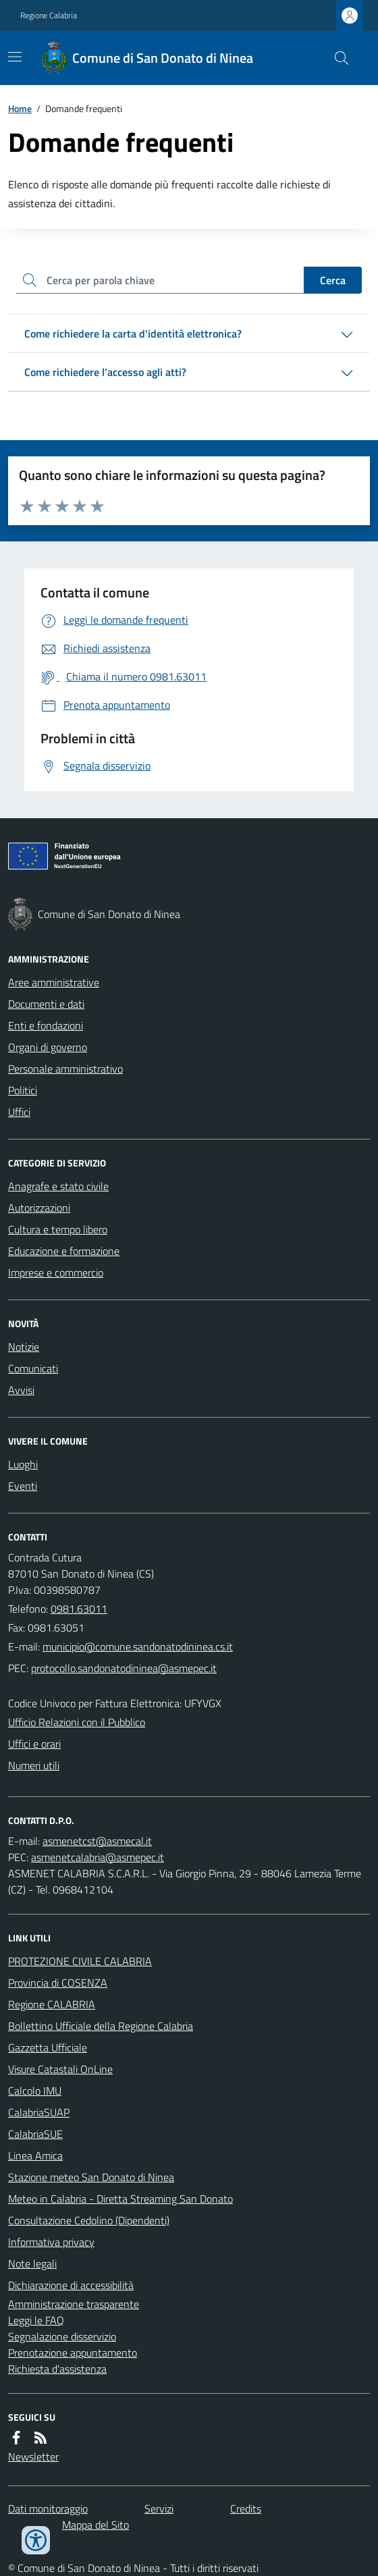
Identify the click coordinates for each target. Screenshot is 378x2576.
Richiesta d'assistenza (57, 2369)
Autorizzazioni (39, 1208)
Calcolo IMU (34, 2091)
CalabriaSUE (35, 2134)
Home (20, 108)
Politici (22, 1090)
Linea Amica (35, 2155)
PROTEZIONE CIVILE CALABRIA (80, 1961)
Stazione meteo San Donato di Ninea (91, 2177)
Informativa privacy (51, 2242)
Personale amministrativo (65, 1069)
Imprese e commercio (55, 1272)
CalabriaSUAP (39, 2112)
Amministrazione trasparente (73, 2304)
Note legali (32, 2263)
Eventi (22, 1486)
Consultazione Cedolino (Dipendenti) (88, 2220)
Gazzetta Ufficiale (47, 2047)
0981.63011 (79, 1609)
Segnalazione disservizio (62, 2336)
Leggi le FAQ (36, 2320)
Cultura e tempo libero (57, 1229)
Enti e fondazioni (45, 1025)
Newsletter (33, 2456)
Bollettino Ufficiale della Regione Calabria (100, 2026)
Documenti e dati (46, 1004)
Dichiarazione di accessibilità (71, 2285)
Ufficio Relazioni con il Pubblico (76, 1722)
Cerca (333, 280)
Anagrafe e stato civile (58, 1186)
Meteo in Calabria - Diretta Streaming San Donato (120, 2199)
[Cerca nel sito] (336, 58)
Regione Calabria (48, 15)
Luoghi (23, 1464)
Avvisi (21, 1390)
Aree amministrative (53, 982)
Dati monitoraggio (48, 2508)
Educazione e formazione (63, 1251)
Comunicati (33, 1368)
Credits (245, 2508)
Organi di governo (47, 1047)
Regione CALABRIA (51, 2004)
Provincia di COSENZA (57, 1983)
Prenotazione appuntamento (72, 2352)
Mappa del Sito (95, 2525)
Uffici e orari (34, 1744)
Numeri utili (33, 1765)
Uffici (19, 1112)
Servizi (158, 2508)
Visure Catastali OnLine (60, 2069)
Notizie (23, 1347)
